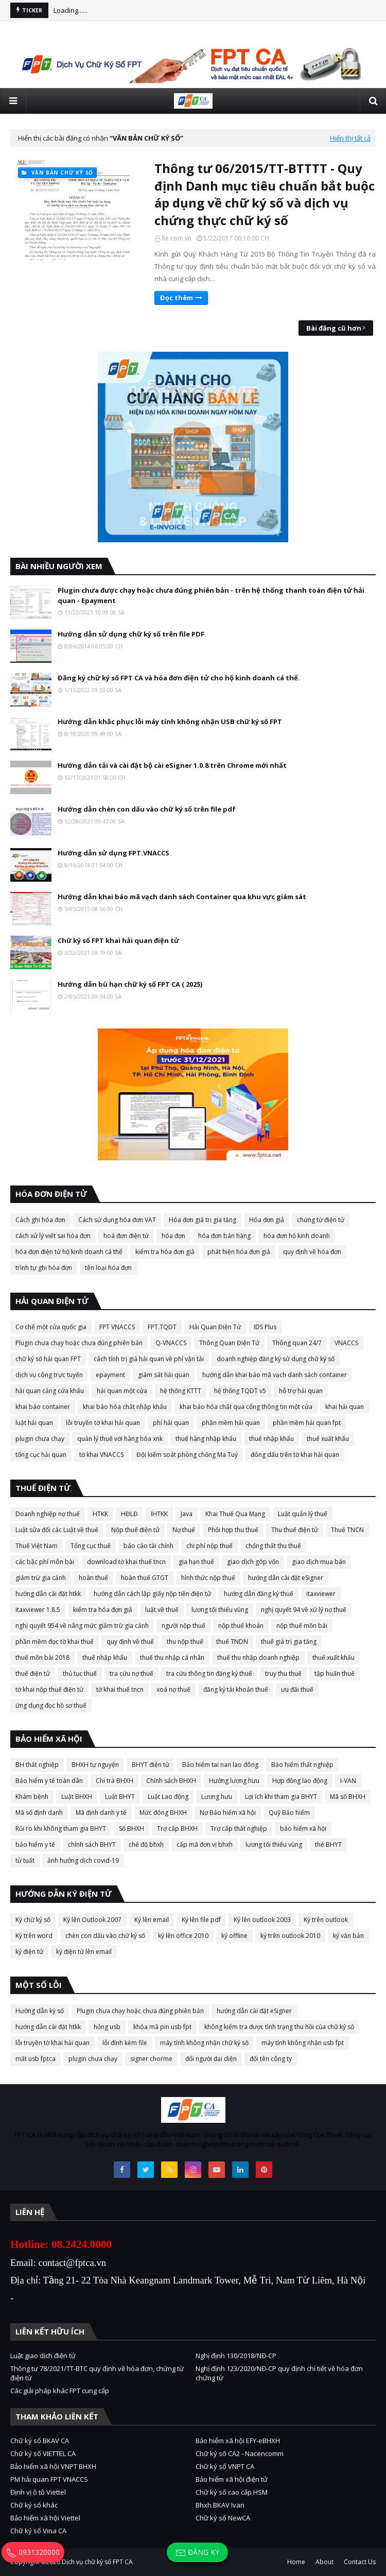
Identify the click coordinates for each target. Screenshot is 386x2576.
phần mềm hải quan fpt (307, 1422)
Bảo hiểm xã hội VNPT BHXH (53, 2466)
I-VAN (348, 1780)
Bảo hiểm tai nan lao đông (220, 1764)
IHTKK (159, 1513)
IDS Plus (265, 1327)
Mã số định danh (39, 1812)
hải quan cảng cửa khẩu (49, 1390)
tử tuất (24, 1860)
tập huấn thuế (334, 1673)
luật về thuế (162, 1609)
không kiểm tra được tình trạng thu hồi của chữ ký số (279, 2026)
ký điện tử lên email (84, 1951)
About (324, 2561)
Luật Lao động (168, 1796)
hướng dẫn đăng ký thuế (258, 1593)
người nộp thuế (183, 1625)
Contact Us (360, 2561)
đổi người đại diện (211, 2058)
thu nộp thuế (185, 1641)
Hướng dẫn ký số (39, 2010)
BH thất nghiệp (37, 1764)
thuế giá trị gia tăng (289, 1641)
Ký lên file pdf (201, 1919)
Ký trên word (33, 1935)
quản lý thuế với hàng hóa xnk (120, 1438)
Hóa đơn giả (266, 1219)
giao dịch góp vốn (253, 1561)
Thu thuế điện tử (294, 1529)
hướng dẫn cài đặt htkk (48, 1593)
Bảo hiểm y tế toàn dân (49, 1780)
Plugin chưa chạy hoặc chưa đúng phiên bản (79, 1342)
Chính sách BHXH (171, 1780)
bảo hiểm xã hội (303, 1828)
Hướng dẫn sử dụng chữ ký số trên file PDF (131, 634)
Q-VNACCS (170, 1342)
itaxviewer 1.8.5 (37, 1609)
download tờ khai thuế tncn (126, 1561)
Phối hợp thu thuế (233, 1529)
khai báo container (42, 1406)
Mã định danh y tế (101, 1812)
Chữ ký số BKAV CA (39, 2440)
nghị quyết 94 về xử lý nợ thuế (303, 1609)
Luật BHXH (76, 1796)
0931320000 (33, 2552)
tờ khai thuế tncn (120, 1689)
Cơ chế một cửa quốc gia (50, 1327)
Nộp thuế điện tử (135, 1529)
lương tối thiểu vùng (219, 1609)
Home (296, 2561)
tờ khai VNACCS (101, 1454)
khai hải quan (344, 1406)
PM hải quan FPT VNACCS (49, 2479)
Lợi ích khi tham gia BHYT (281, 1796)
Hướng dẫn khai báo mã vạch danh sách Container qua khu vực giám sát (182, 896)
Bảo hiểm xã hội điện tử (232, 2479)
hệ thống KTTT (180, 1390)
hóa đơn (173, 1235)
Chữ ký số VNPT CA (225, 2466)
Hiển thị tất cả (350, 138)
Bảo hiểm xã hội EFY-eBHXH (238, 2440)
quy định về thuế (130, 1641)
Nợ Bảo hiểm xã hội (228, 1812)
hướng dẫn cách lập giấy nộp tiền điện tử (152, 1593)
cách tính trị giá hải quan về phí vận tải (149, 1358)
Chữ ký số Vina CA (38, 2530)
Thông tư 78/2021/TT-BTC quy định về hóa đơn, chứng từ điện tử (97, 2373)
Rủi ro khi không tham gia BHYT (60, 1828)
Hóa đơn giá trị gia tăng (202, 1219)
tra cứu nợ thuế (131, 1673)
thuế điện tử (32, 1673)
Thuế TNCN (347, 1529)
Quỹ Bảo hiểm (289, 1812)
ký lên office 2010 (183, 1935)
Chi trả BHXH (114, 1780)
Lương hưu (216, 1796)
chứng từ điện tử (320, 1219)
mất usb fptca (35, 2058)
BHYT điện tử (150, 1764)
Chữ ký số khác (34, 2505)
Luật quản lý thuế (302, 1513)
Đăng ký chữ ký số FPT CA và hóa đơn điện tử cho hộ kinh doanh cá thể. (179, 677)
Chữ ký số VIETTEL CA (43, 2453)
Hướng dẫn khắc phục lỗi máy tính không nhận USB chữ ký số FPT (170, 721)
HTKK (100, 1513)
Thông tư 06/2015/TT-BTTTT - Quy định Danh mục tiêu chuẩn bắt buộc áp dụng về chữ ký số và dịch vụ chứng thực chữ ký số (264, 194)
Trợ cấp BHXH (177, 1828)
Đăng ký (197, 2552)
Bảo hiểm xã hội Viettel (45, 2517)
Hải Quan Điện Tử (215, 1327)
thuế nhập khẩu (271, 1438)
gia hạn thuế (196, 1561)
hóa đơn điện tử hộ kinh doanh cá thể (68, 1251)
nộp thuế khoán (241, 1625)
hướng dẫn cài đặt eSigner (285, 1577)
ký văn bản (348, 1935)
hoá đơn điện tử (126, 1235)
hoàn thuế (93, 1577)
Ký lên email (151, 1919)
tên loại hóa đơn (108, 1267)
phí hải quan (171, 1422)
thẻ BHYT (328, 1844)
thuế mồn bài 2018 (42, 1657)
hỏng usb (107, 2026)
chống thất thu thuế (273, 1545)
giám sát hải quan (163, 1374)
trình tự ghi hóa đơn (43, 1267)
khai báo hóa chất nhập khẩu (125, 1406)
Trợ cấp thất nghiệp (238, 1828)
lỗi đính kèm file (124, 2042)
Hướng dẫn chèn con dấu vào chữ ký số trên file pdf (147, 809)
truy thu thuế (283, 1673)
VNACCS (346, 1342)
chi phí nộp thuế (209, 1545)
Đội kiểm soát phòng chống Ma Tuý (187, 1454)
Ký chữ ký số (32, 1919)
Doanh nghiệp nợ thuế (47, 1513)
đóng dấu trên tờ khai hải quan (295, 1454)
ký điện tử (29, 1951)
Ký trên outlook (326, 1919)
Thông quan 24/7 (297, 1342)
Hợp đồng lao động (299, 1780)
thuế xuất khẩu (328, 1438)
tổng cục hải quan (40, 1454)
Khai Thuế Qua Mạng (235, 1513)
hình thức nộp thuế (208, 1577)
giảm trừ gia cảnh (40, 1577)
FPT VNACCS (117, 1327)
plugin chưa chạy (39, 1438)
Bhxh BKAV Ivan (220, 2505)
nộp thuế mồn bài (301, 1625)
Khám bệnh (31, 1796)
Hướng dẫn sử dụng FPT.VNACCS (113, 852)
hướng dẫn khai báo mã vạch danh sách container (274, 1374)
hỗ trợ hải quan (301, 1390)
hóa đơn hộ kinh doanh (297, 1235)
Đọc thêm (176, 297)
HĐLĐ (129, 1513)
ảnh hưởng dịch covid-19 (83, 1860)
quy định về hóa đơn (312, 1251)
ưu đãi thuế (297, 1689)
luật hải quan (34, 1422)
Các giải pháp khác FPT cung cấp (59, 2390)
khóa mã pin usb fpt (162, 2026)
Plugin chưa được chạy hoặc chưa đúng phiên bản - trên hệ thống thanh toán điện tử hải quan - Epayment (211, 595)
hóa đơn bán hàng (224, 1235)
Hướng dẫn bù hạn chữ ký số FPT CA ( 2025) (130, 984)
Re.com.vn (176, 238)
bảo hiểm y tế (35, 1844)
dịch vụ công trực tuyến (49, 1374)
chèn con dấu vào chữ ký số (105, 1935)
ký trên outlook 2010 (290, 1935)
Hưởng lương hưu (234, 1780)
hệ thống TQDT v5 (240, 1390)
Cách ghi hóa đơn (40, 1219)
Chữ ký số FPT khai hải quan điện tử (118, 940)
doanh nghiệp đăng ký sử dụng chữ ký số (276, 1358)
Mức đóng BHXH (163, 1812)
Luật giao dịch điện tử (43, 2355)
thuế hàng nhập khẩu (206, 1438)
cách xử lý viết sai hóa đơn (53, 1235)
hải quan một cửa (122, 1390)
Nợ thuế (183, 1529)
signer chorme (151, 2058)
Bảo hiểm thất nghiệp (302, 1764)
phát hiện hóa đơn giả (238, 1251)
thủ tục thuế (80, 1673)
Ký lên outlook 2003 (262, 1919)
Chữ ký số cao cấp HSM (232, 2492)
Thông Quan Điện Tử (229, 1342)
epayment (110, 1374)
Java (186, 1513)
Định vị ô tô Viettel (38, 2492)
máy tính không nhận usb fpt (302, 2042)
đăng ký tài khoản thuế (235, 1689)
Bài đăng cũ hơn (333, 328)
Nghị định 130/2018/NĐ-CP (236, 2355)
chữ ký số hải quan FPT (48, 1358)
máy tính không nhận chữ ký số (204, 2042)
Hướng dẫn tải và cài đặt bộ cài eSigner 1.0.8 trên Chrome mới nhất (172, 765)
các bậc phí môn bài (44, 1561)
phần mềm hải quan (231, 1422)
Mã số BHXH (347, 1796)
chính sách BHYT (92, 1844)
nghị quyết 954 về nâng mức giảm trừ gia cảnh (82, 1625)
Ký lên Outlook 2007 (92, 1919)
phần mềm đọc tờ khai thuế (54, 1641)
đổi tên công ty (271, 2058)
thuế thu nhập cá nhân (172, 1657)
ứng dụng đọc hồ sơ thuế (50, 1705)
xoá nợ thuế (173, 1689)
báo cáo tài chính (148, 1545)
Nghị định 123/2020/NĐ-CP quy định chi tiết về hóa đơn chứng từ (279, 2373)
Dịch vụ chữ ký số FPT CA (97, 2561)
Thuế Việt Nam (36, 1545)
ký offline (234, 1935)
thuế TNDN (232, 1641)
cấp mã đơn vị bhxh (205, 1844)
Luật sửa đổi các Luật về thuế (56, 1529)
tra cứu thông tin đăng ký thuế (209, 1673)
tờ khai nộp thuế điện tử (49, 1689)
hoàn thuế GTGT (144, 1577)
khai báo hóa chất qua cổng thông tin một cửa (246, 1406)
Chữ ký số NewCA (223, 2517)
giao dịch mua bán (319, 1561)
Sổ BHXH (131, 1828)
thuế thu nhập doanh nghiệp (258, 1657)
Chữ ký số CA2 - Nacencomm (240, 2453)
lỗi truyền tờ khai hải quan (103, 1422)
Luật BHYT (120, 1796)
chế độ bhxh (146, 1844)
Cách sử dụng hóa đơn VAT (117, 1219)
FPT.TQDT (162, 1327)
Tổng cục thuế (91, 1545)
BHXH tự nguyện (95, 1764)
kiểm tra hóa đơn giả (165, 1251)
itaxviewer (321, 1593)
